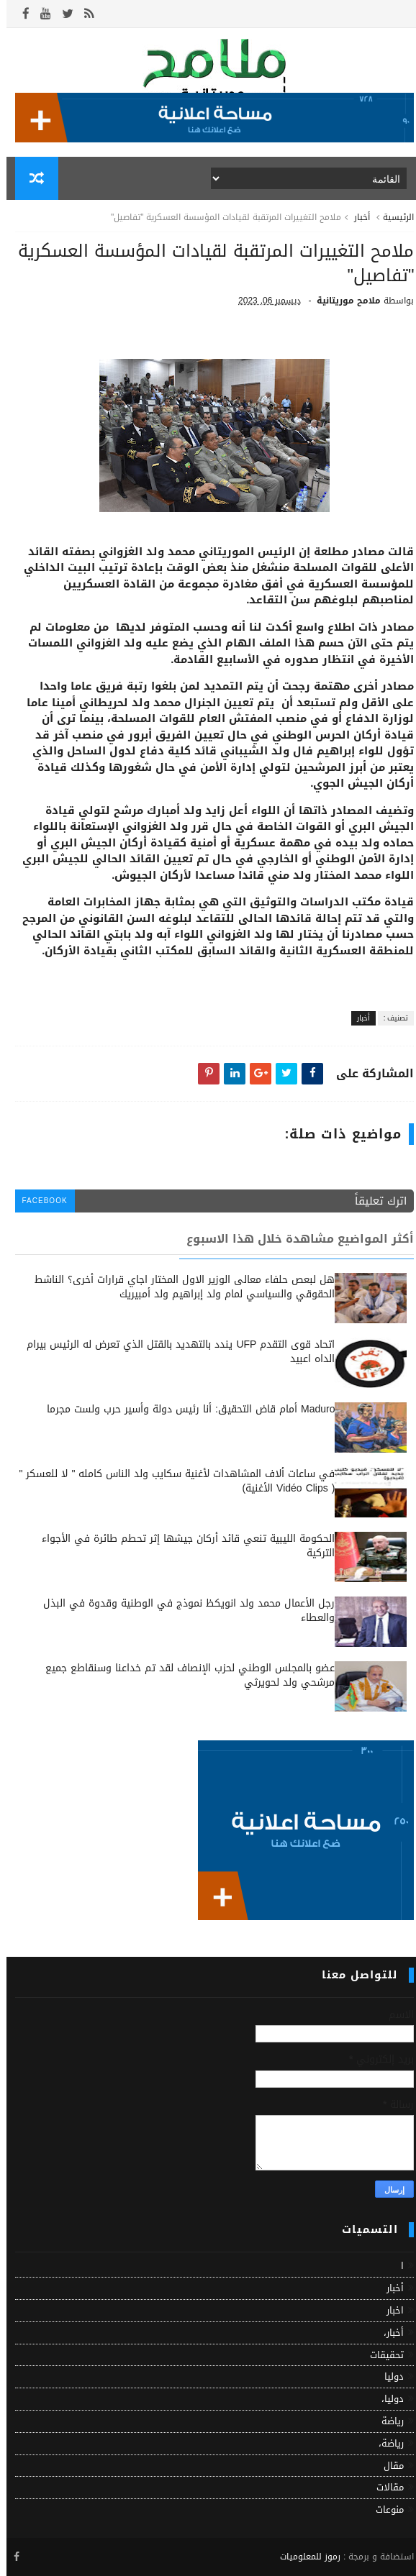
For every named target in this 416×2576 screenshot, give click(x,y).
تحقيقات (380, 2355)
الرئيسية (391, 217)
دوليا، (386, 2399)
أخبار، (387, 2333)
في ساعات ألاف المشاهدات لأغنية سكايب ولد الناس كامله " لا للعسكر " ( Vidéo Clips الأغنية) (170, 1481)
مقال (387, 2466)
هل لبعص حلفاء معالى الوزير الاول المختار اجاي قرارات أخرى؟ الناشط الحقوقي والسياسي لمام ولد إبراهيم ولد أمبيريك (178, 1287)
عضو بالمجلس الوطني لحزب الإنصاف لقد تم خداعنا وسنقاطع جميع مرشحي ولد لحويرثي (183, 1675)
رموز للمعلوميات (303, 2556)
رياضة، (384, 2443)
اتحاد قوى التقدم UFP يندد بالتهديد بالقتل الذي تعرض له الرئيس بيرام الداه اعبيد (174, 1352)
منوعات (383, 2509)
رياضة (386, 2421)
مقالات (383, 2487)
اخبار (388, 2310)
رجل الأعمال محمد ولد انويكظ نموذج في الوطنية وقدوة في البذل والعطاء (182, 1610)
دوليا (387, 2376)
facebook (38, 1200)
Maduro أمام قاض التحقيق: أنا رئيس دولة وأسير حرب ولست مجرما (184, 1409)
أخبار (355, 217)
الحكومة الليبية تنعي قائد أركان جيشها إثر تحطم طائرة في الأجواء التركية (181, 1546)
